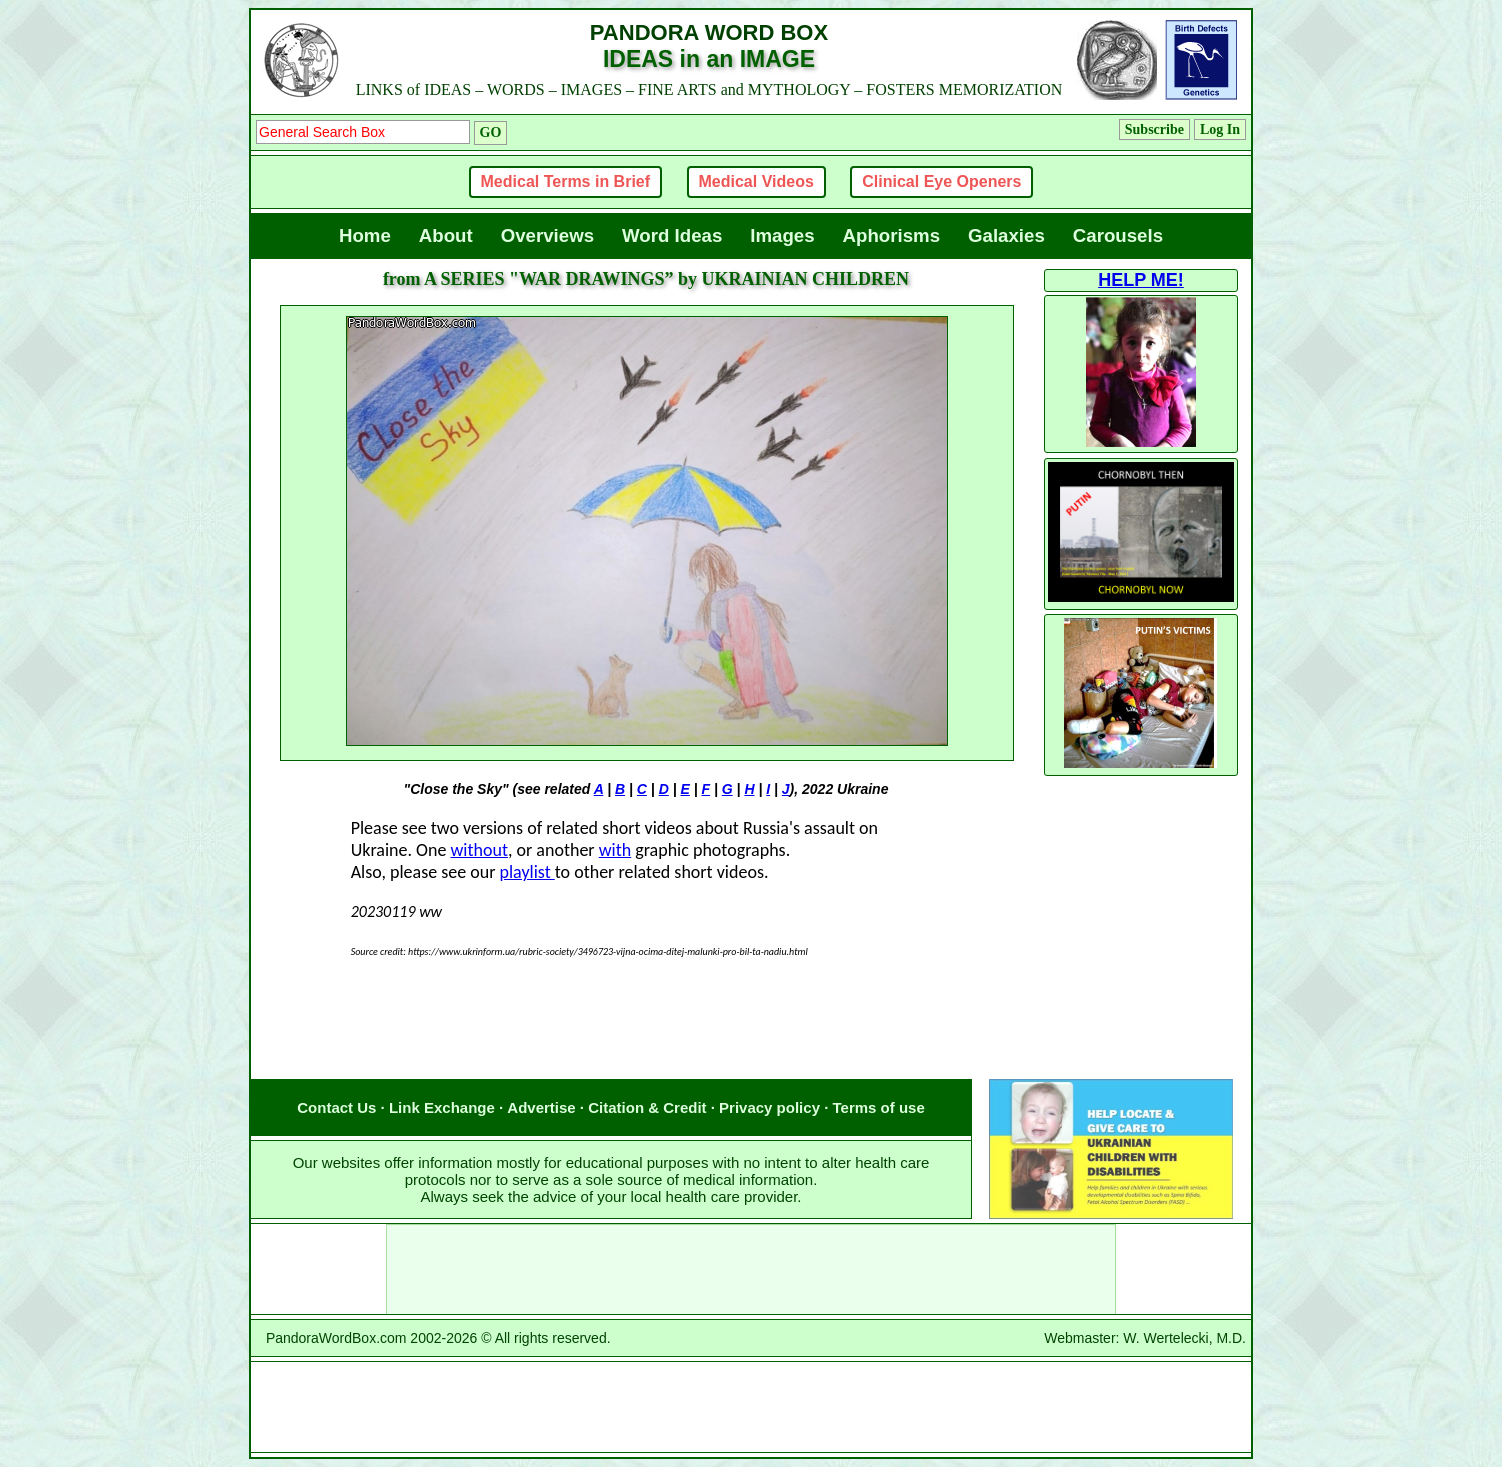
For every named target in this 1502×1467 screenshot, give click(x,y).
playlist (527, 872)
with (615, 850)
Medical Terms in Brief (566, 181)
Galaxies (1006, 235)
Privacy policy (769, 1107)
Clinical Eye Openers (941, 181)
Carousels (1118, 235)
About (446, 235)
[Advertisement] (646, 1039)
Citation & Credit (647, 1107)
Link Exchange (442, 1107)
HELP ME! (1141, 280)
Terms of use (879, 1107)
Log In (1220, 129)
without (478, 850)
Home (365, 235)
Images (782, 235)
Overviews (547, 235)
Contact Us (336, 1107)
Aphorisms (891, 235)
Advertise (541, 1107)
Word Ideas (672, 235)
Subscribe (1154, 129)
